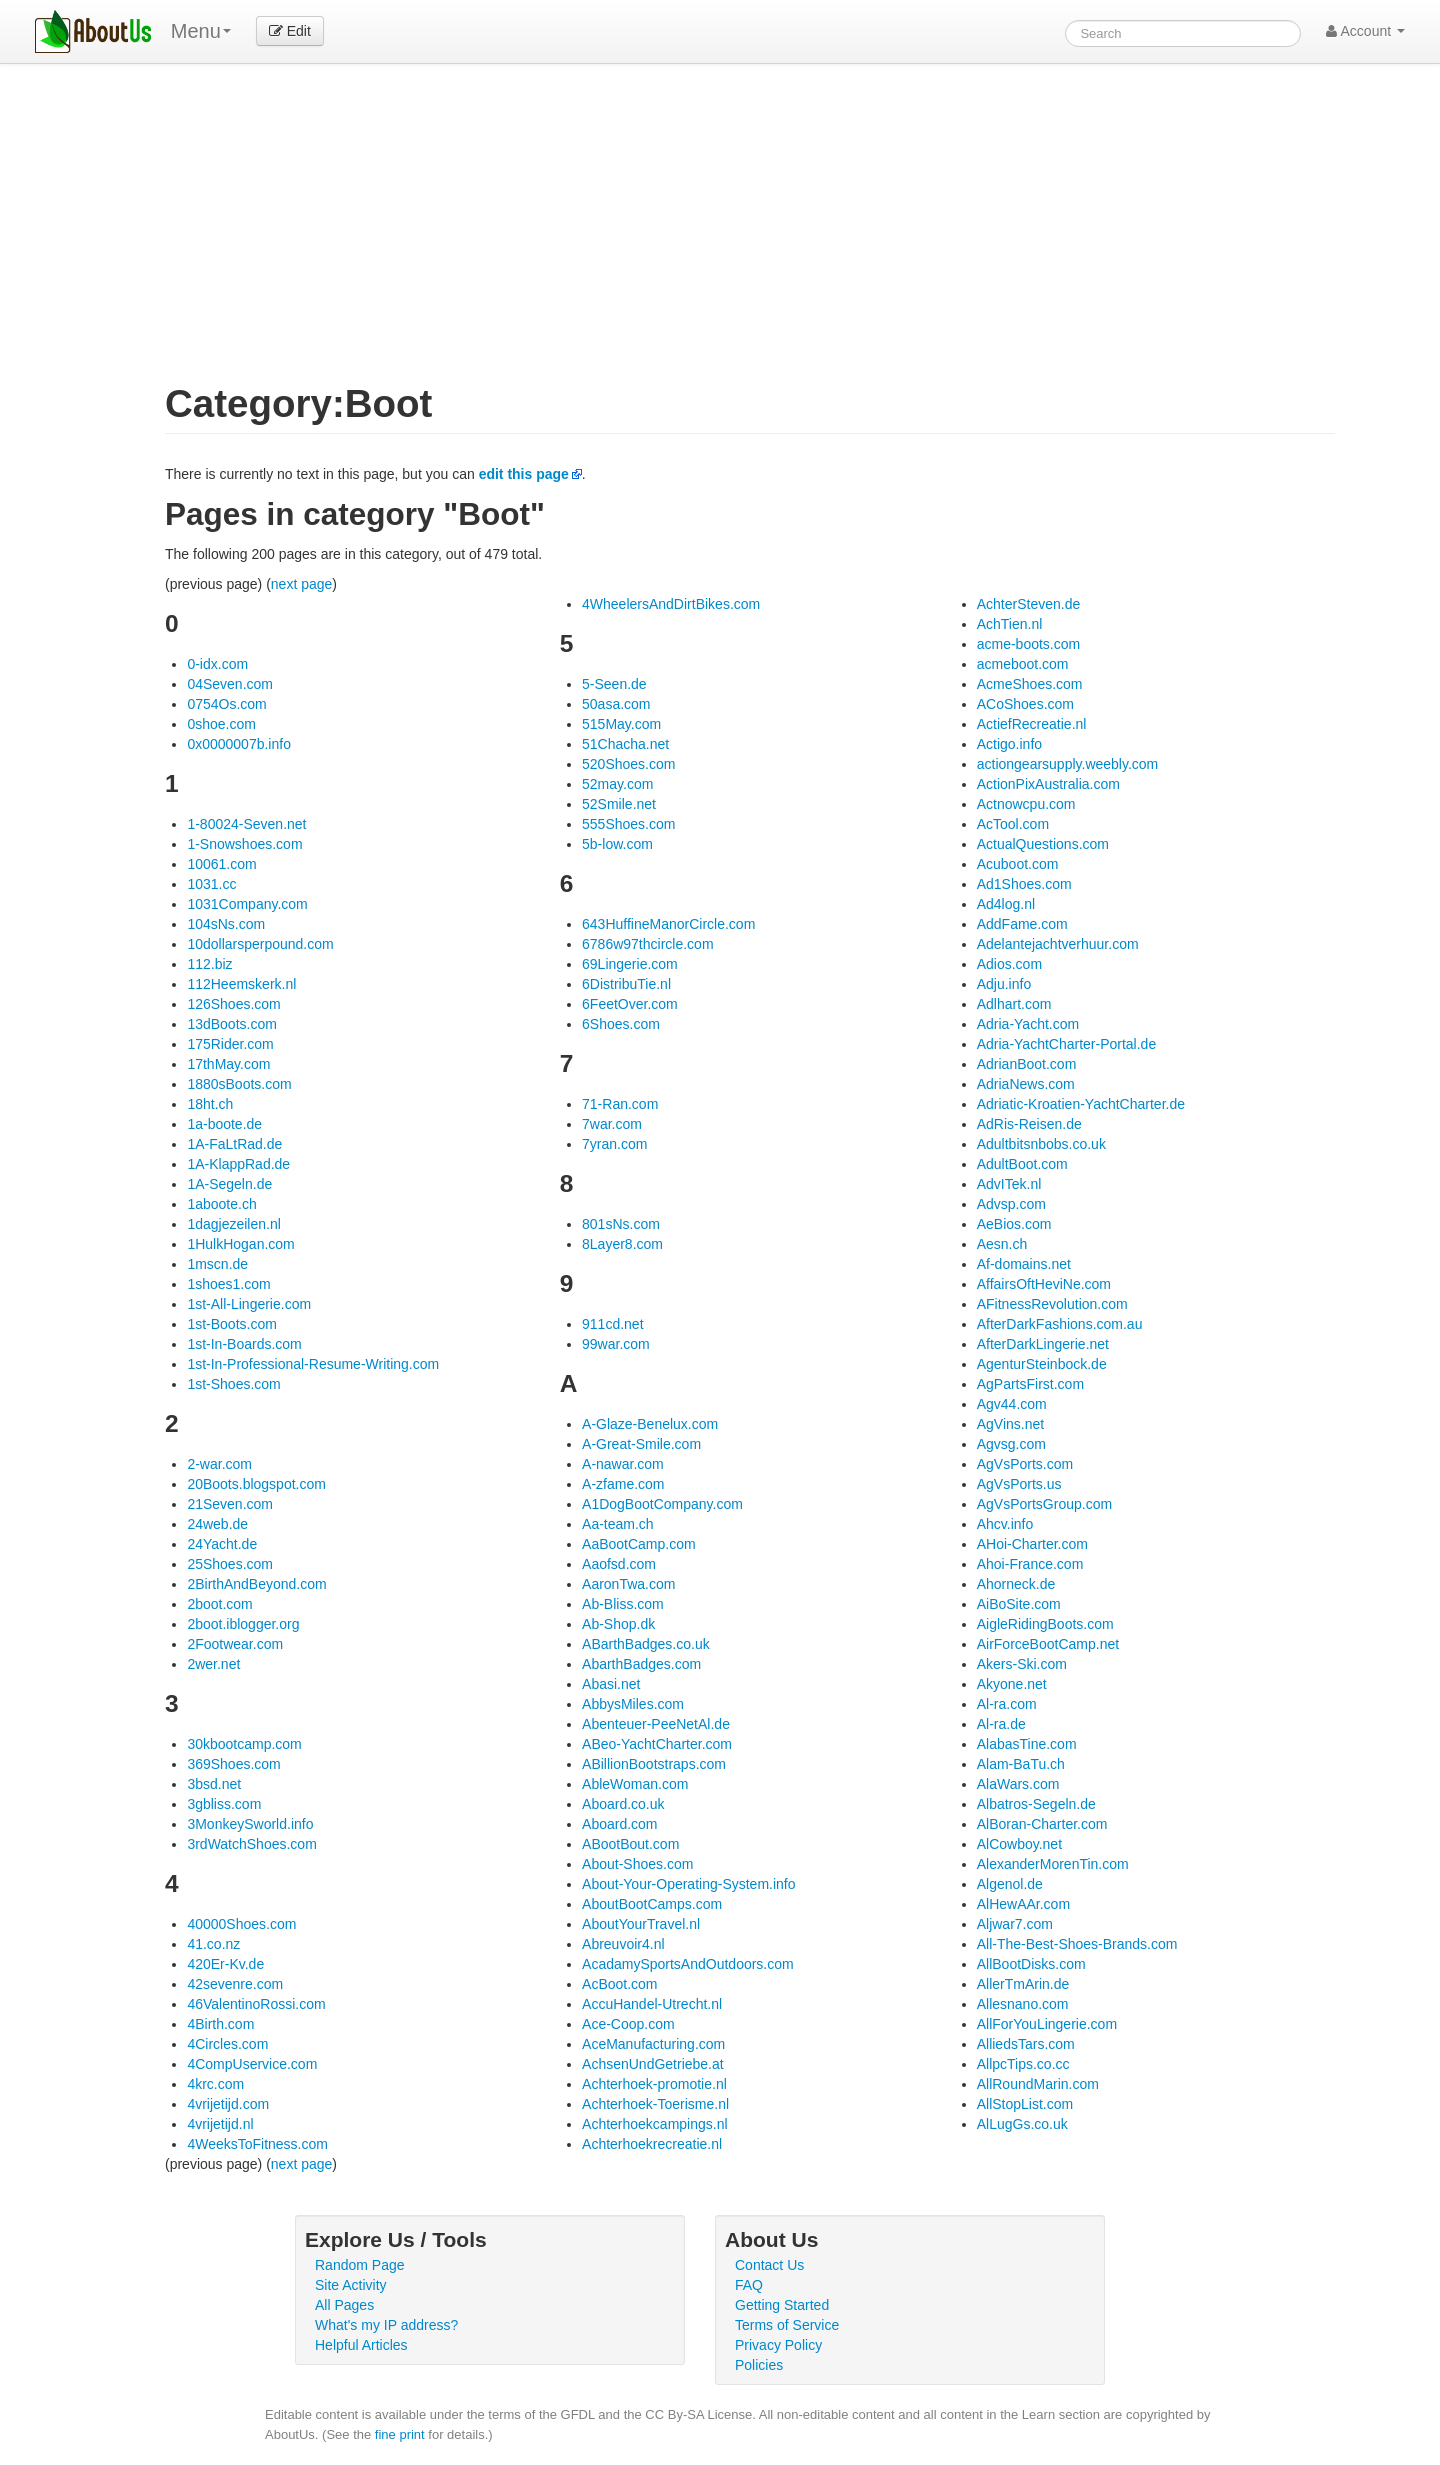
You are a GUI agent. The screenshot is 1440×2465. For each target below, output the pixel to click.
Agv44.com (1012, 1404)
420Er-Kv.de (225, 1964)
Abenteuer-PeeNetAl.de (656, 1724)
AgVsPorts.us (1019, 1484)
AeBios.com (1014, 1224)
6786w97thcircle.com (648, 944)
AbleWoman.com (635, 1784)
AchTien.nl (1010, 624)
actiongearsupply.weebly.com (1068, 764)
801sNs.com (621, 1224)
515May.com (621, 724)
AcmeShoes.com (1030, 684)
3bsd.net (214, 1784)
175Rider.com (230, 1044)
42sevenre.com (235, 1984)
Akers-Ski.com (1022, 1664)
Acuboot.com (1018, 864)
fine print (400, 2434)
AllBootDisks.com (1031, 1964)
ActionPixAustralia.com (1048, 784)
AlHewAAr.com (1023, 1904)
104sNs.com (226, 924)
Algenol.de (1010, 1884)
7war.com (612, 1124)
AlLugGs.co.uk (1022, 2124)
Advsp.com (1011, 1204)
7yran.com (614, 1144)
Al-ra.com (1007, 1704)
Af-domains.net (1024, 1264)
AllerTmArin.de (1023, 1984)
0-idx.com (217, 664)
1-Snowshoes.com (244, 844)
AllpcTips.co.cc (1023, 2064)
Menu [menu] (201, 31)
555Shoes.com (628, 824)
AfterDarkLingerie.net (1043, 1344)
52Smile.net (619, 804)
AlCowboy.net (1019, 1844)
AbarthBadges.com (641, 1664)
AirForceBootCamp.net (1048, 1644)
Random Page (360, 2265)
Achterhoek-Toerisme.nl (655, 2104)
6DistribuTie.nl (626, 984)
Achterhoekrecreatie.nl (652, 2144)
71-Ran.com (620, 1104)
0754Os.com (226, 704)
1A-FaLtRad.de (234, 1144)
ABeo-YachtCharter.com (657, 1744)
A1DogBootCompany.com (662, 1504)
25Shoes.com (230, 1564)
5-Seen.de (614, 684)
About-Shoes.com (637, 1864)
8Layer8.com (622, 1244)
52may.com (617, 784)
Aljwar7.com (1015, 1924)
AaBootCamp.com (639, 1544)
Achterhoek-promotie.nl (654, 2084)
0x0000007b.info (239, 744)
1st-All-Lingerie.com (249, 1304)
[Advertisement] (750, 234)
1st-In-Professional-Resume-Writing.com (313, 1364)
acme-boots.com (1028, 644)
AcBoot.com (619, 1984)
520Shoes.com (628, 764)
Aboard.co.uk (623, 1804)
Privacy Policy (778, 2345)
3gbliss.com (224, 1804)
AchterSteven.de (1029, 604)
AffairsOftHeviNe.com (1044, 1284)
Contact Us (769, 2265)
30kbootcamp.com (244, 1744)
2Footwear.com (235, 1644)
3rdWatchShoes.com (251, 1844)
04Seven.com (230, 684)
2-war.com (219, 1464)
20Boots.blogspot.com (256, 1484)
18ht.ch (210, 1104)
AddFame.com (1022, 924)
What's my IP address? (386, 2325)
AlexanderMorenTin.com (1053, 1864)
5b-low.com (617, 844)
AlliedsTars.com (1026, 2044)
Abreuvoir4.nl (623, 1944)
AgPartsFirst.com (1030, 1384)
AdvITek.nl (1009, 1184)
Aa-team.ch (618, 1524)
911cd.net (613, 1324)
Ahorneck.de (1016, 1584)
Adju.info (1004, 984)
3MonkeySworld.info (250, 1824)
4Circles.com (227, 2044)
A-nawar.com (623, 1464)
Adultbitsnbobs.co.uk (1041, 1144)
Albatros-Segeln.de (1036, 1804)
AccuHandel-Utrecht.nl (652, 2004)
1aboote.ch (221, 1204)
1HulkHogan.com (240, 1244)
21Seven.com (230, 1504)
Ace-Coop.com (628, 2024)
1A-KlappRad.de (238, 1164)
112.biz (209, 964)
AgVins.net (1010, 1424)
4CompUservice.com (252, 2064)
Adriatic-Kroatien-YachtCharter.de (1081, 1104)
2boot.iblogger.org (243, 1624)
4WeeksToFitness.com (257, 2144)
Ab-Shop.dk (618, 1624)
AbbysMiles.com (633, 1704)
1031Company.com (247, 904)
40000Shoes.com (241, 1924)
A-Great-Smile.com (641, 1444)
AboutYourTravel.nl (641, 1924)
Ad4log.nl (1006, 904)
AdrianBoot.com (1027, 1064)
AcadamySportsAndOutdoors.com (688, 1964)
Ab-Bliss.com (623, 1604)
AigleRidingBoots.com (1045, 1624)
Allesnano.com (1023, 2004)
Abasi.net (611, 1684)
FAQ (749, 2285)
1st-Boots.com (231, 1324)
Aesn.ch (1002, 1244)
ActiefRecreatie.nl (1032, 724)
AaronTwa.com (628, 1584)
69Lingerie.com (630, 964)
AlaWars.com (1018, 1784)
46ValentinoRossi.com (256, 2004)
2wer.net (213, 1664)
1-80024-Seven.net (246, 824)
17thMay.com (228, 1064)
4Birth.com (220, 2024)
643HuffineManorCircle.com (668, 924)
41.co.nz (213, 1944)
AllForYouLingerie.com (1047, 2024)
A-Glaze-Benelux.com (650, 1424)
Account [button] (1365, 31)
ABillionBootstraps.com (654, 1764)
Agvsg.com (1011, 1444)
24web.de (217, 1524)
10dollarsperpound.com (260, 944)
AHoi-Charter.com (1032, 1544)
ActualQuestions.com (1043, 844)
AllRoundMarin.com (1038, 2084)
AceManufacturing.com (653, 2044)
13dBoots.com (232, 1024)
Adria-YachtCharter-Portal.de (1066, 1044)
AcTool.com (1013, 824)
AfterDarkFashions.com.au (1060, 1324)
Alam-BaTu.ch (1021, 1764)
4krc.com (215, 2084)
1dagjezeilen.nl (233, 1224)
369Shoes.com (233, 1764)
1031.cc (211, 884)
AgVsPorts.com (1025, 1464)
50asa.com (616, 704)
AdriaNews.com (1026, 1084)
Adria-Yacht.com (1028, 1024)
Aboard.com (619, 1824)
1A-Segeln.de (229, 1184)
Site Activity (351, 2285)
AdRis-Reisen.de (1029, 1124)
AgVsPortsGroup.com (1044, 1504)
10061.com (221, 864)
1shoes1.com (228, 1284)
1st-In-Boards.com (244, 1344)
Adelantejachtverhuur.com (1058, 944)
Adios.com (1009, 964)
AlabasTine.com (1027, 1744)
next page (302, 584)
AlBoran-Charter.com (1042, 1824)
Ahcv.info (1005, 1524)
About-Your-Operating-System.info (688, 1884)
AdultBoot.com (1022, 1164)
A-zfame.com (623, 1484)
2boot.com (219, 1604)
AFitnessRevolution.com (1052, 1304)
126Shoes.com (233, 1004)
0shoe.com (221, 724)
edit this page (524, 474)
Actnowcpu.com (1026, 804)
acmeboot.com (1023, 664)
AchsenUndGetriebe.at (653, 2064)
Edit (290, 31)
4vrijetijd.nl (220, 2124)
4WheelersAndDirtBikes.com (671, 604)
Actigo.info (1009, 744)
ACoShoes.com (1025, 704)
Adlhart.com (1014, 1004)
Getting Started (782, 2305)
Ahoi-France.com (1030, 1564)
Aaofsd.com (619, 1564)
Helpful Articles (361, 2345)
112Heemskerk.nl (241, 984)
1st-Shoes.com (233, 1384)
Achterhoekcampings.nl (655, 2124)
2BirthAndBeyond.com (256, 1584)
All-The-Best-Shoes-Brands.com (1077, 1944)
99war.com (616, 1344)
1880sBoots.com (239, 1084)
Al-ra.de (1001, 1724)
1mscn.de (217, 1264)
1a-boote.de (224, 1124)
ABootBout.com (630, 1844)
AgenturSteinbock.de (1042, 1364)
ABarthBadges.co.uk (646, 1644)
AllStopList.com (1025, 2104)
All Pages (344, 2305)
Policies (759, 2365)
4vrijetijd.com (228, 2104)
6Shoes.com (621, 1024)
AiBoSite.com (1019, 1604)
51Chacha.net (625, 744)
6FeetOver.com (630, 1004)
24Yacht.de (222, 1544)
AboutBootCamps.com (652, 1904)
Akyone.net (1012, 1684)
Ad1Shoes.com (1024, 884)
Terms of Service (787, 2325)
